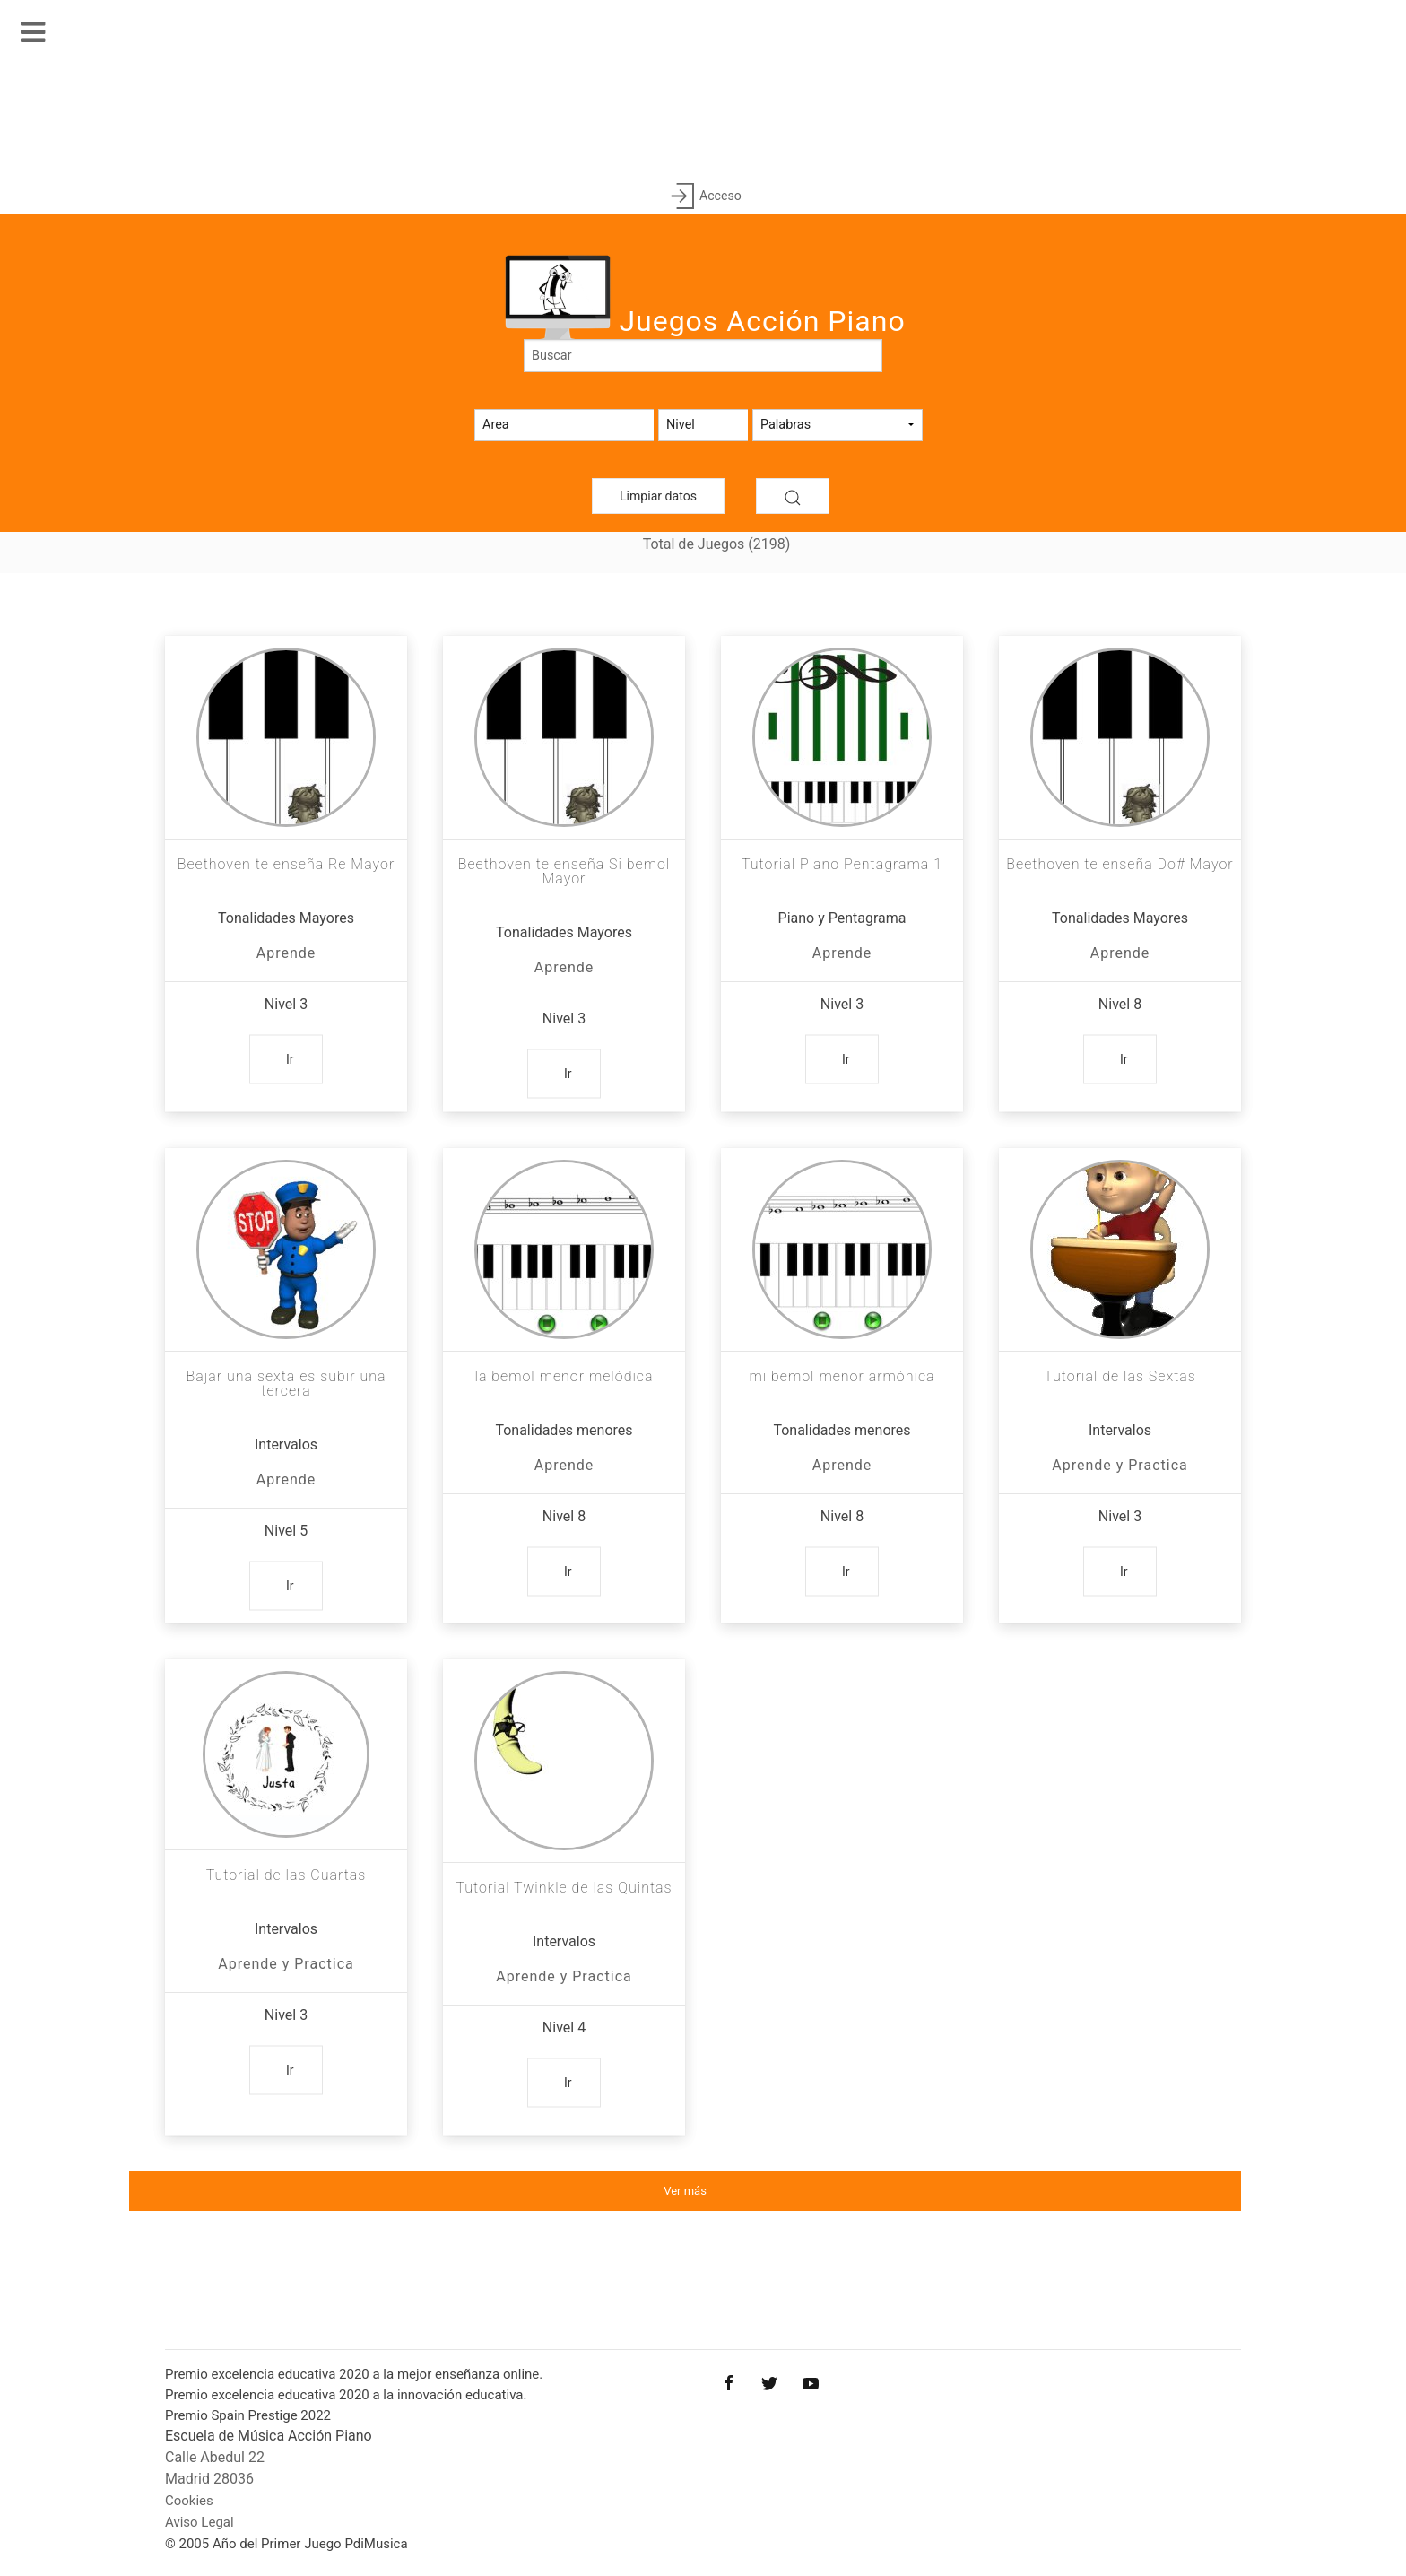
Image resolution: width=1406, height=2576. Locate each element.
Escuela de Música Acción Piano (268, 2435)
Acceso (702, 196)
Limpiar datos (658, 496)
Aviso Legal (199, 2522)
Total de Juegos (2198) (717, 544)
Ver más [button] (685, 2190)
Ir (290, 1059)
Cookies (189, 2501)
